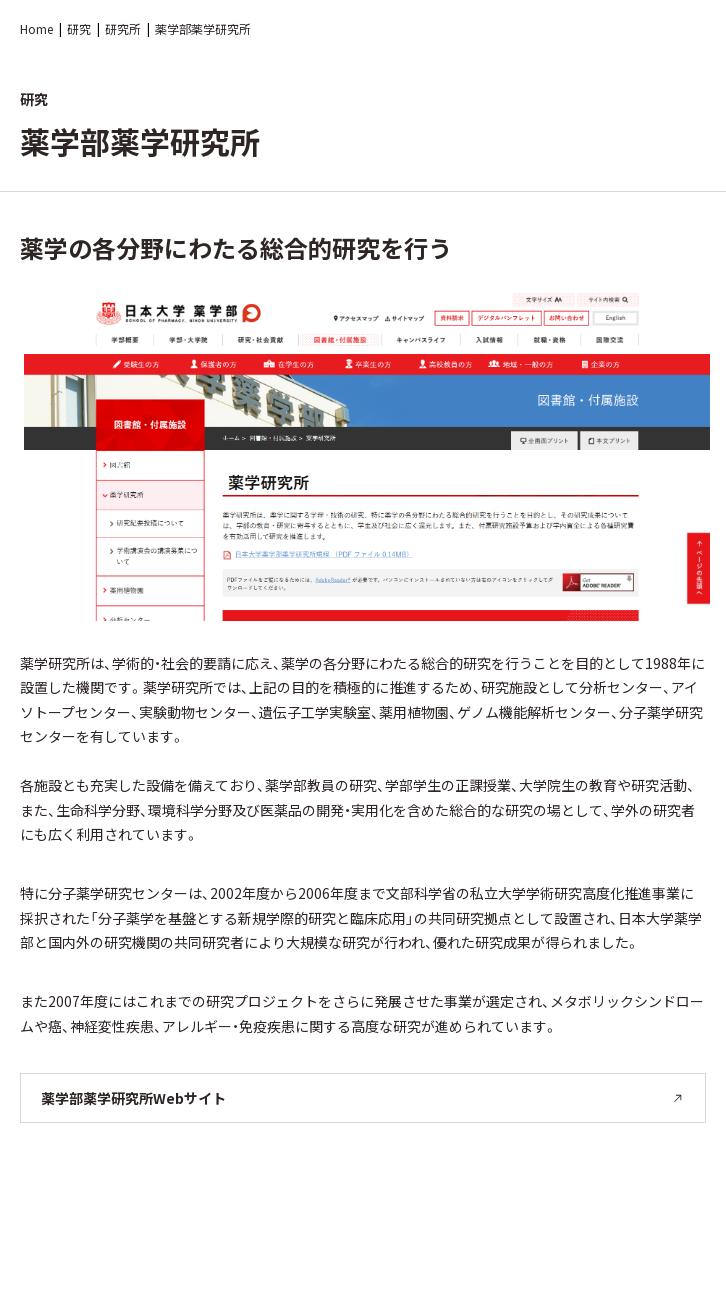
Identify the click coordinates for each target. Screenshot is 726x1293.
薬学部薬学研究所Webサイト (363, 1098)
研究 (79, 28)
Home (36, 28)
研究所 (123, 28)
